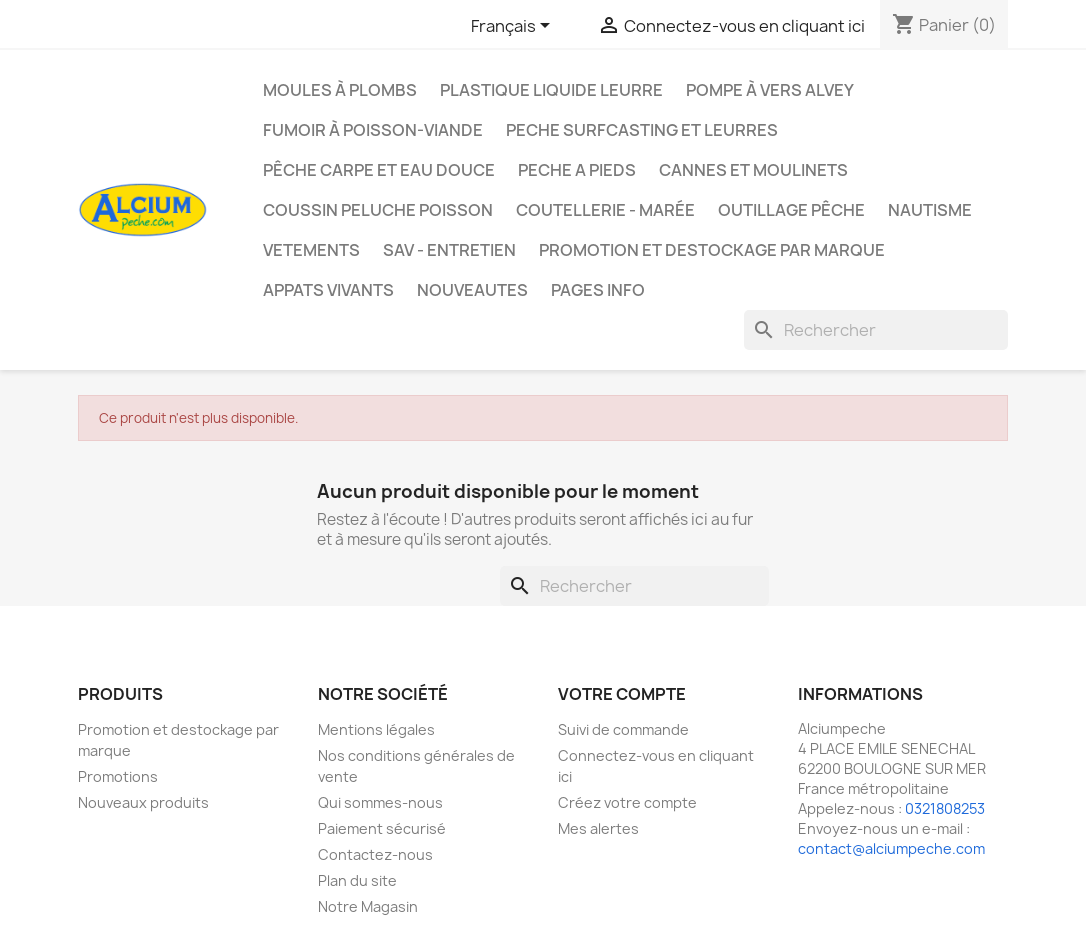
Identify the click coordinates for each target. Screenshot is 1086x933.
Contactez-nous (375, 854)
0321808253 (945, 808)
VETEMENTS (311, 250)
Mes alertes (598, 828)
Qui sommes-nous (380, 802)
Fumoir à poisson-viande (373, 130)
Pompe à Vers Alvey (770, 90)
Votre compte (622, 694)
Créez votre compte (627, 802)
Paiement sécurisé (382, 828)
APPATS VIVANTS (328, 290)
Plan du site (357, 880)
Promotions (118, 776)
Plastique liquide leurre (551, 90)
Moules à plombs (340, 90)
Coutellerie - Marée (605, 210)
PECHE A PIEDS (577, 170)
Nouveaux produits (143, 802)
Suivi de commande (623, 729)
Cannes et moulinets (753, 170)
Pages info (598, 290)
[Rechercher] (876, 330)
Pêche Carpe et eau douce (379, 170)
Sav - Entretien (449, 250)
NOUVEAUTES (472, 290)
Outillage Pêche (791, 210)
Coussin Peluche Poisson (378, 210)
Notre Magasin (368, 906)
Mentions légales (376, 729)
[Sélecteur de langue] (514, 27)
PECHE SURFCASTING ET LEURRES (642, 130)
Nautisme (930, 210)
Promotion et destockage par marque (712, 250)
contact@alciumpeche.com (891, 848)
